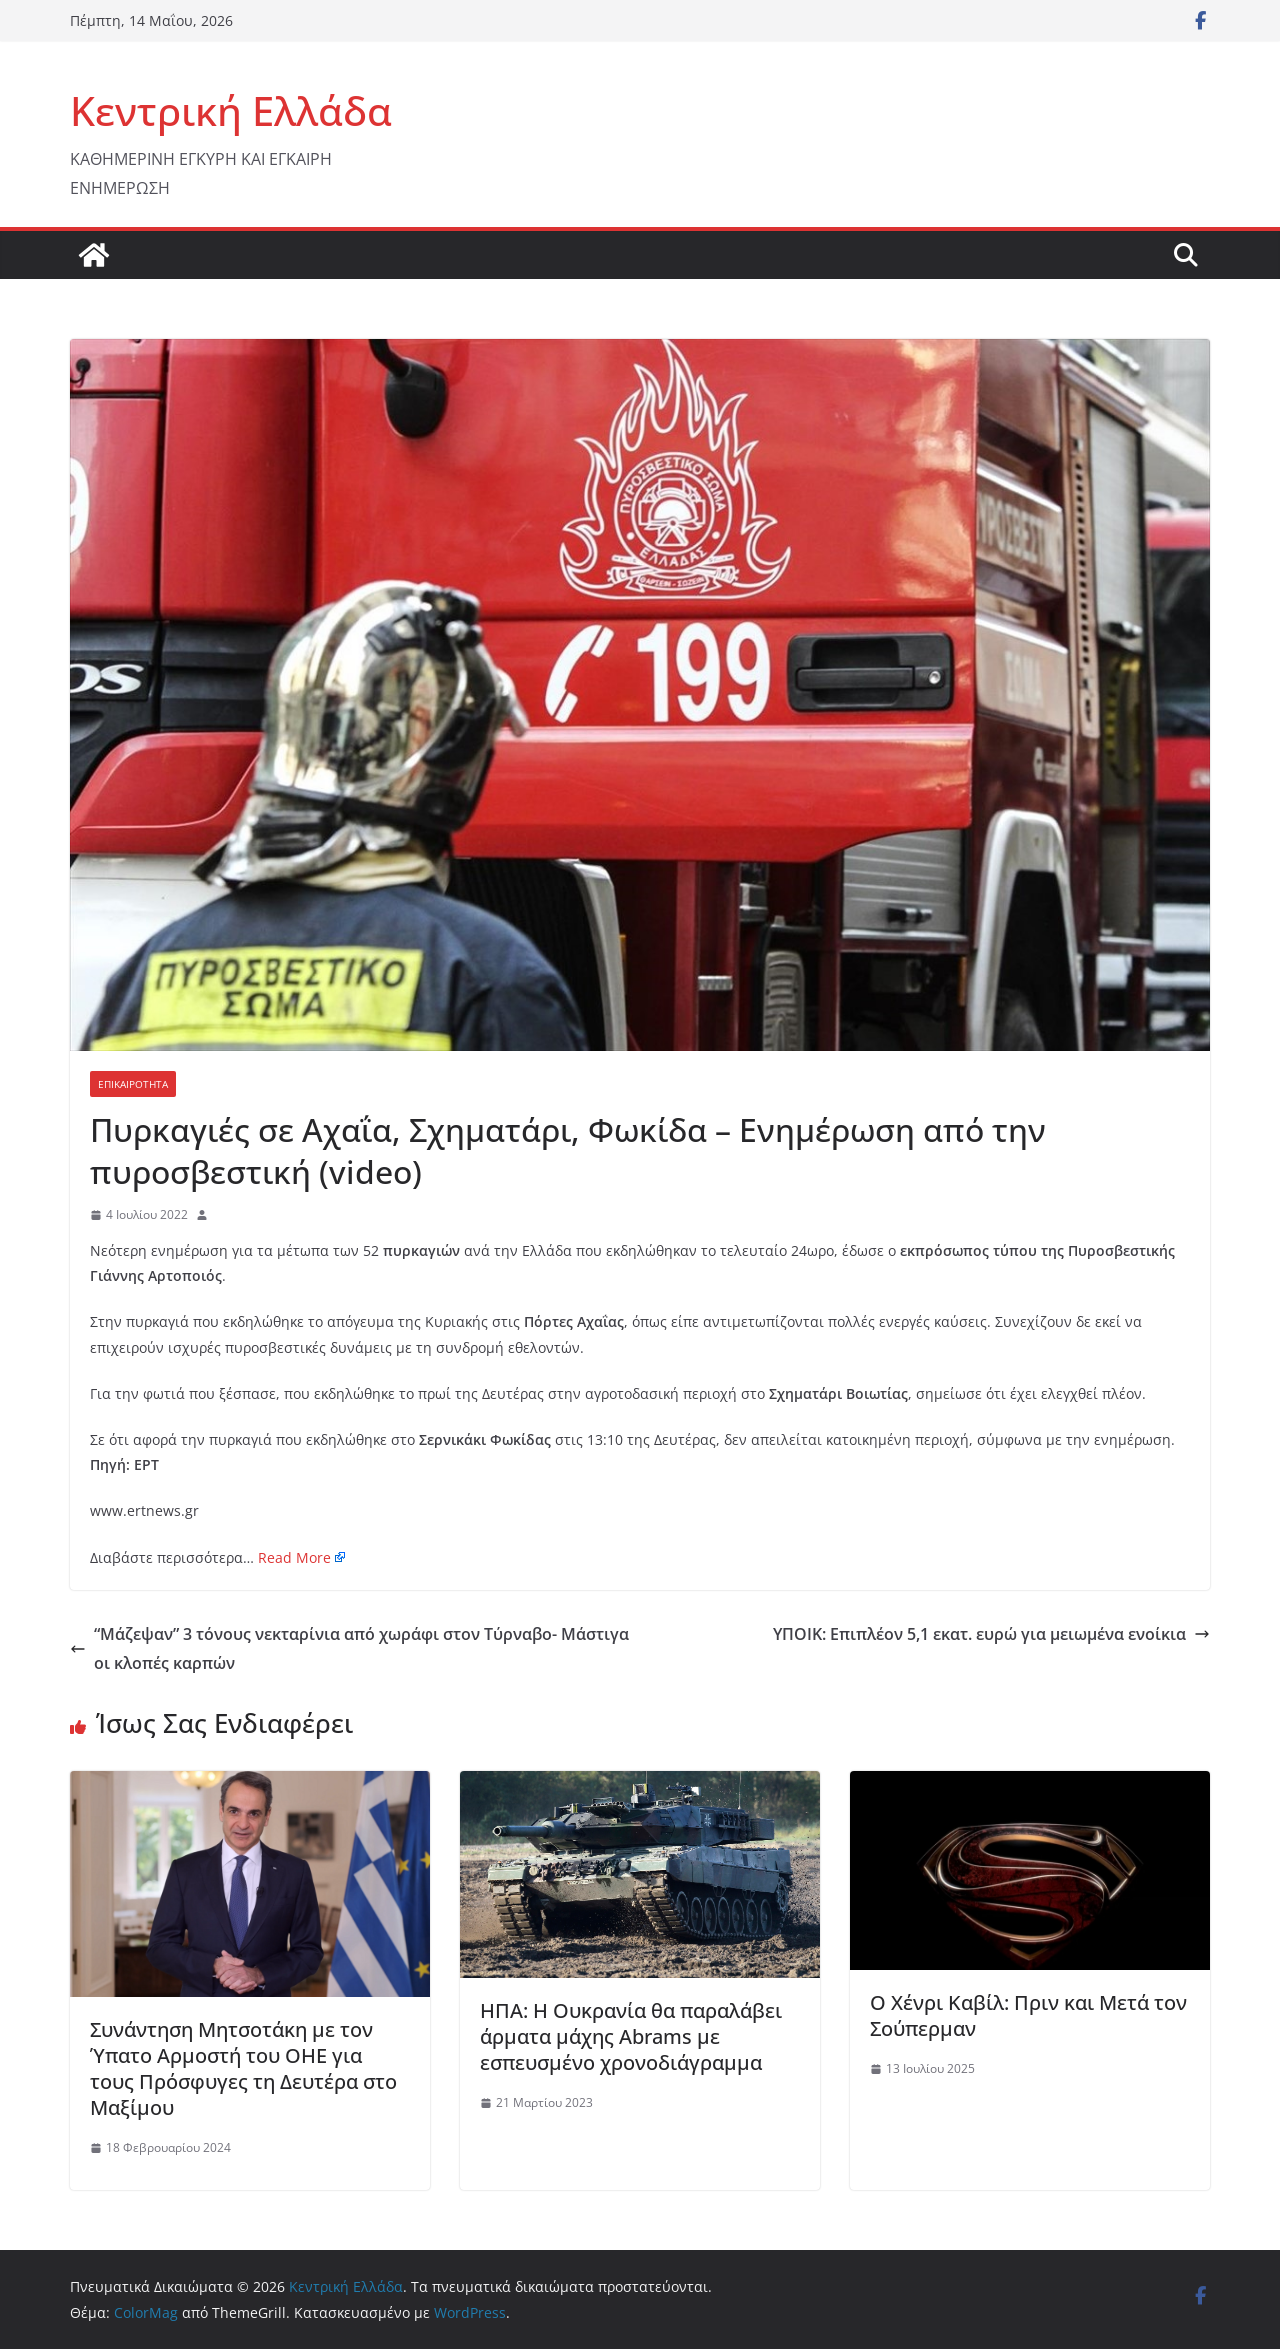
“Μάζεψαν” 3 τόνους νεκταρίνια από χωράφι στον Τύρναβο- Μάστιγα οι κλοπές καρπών (349, 1648)
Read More (294, 1557)
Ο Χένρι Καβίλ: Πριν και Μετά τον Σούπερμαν (1028, 2015)
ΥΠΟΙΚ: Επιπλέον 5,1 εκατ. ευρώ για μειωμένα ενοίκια (991, 1634)
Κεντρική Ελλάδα (231, 110)
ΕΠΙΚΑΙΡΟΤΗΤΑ (133, 1084)
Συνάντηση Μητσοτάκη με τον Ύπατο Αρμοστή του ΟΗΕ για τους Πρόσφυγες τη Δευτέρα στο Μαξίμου (243, 2068)
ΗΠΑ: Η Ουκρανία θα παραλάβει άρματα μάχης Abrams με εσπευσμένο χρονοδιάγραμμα (631, 2036)
